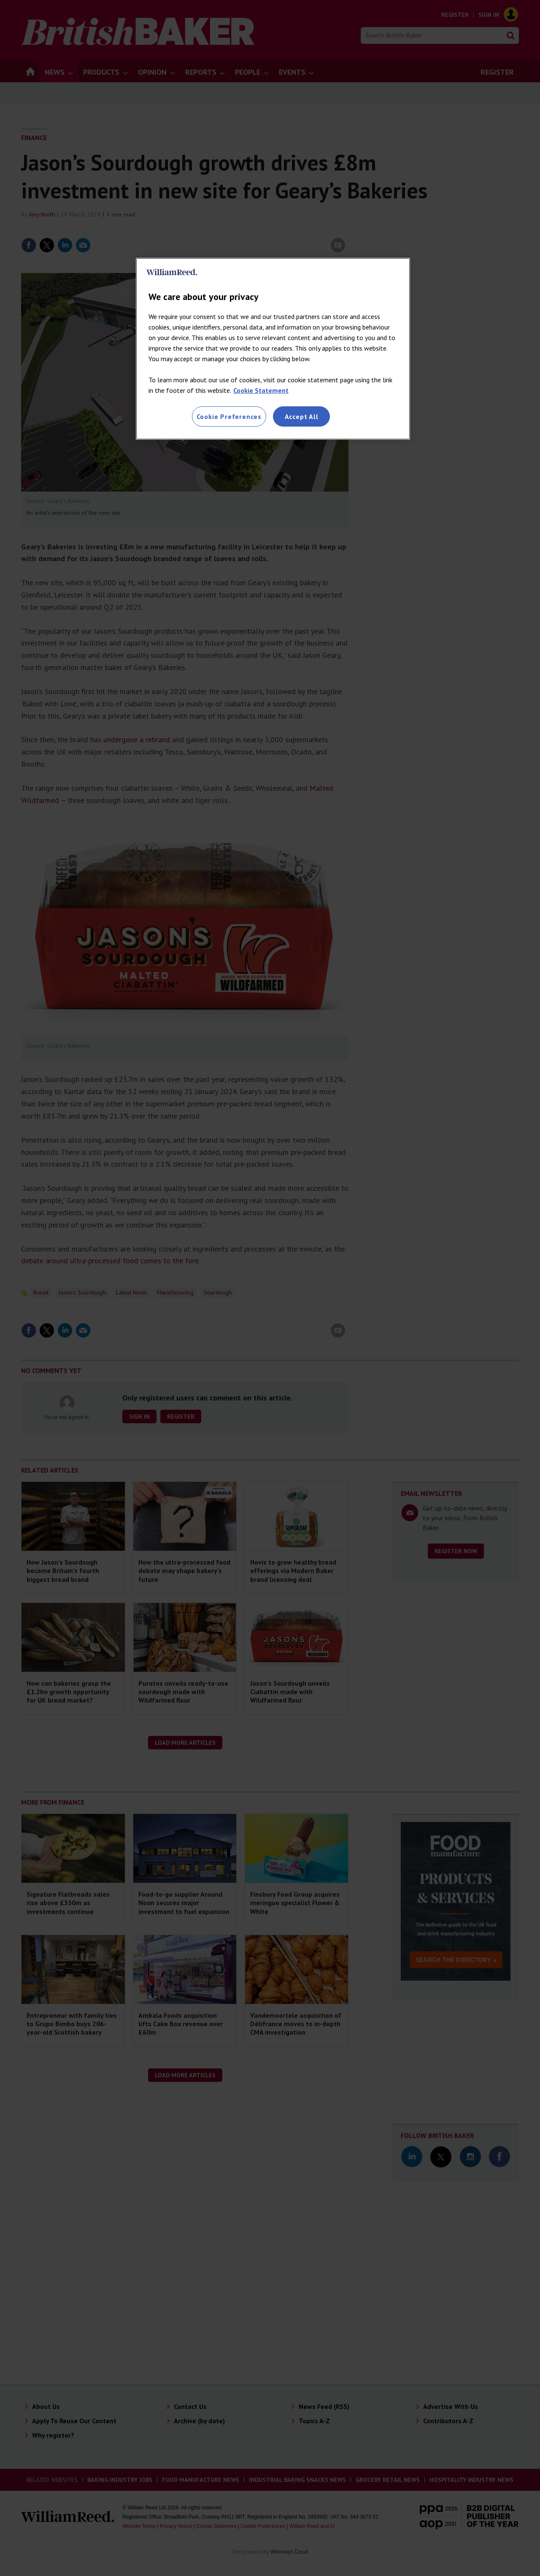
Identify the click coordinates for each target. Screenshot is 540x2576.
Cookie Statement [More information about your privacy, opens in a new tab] (261, 390)
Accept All (302, 416)
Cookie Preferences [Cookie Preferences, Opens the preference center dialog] (229, 416)
